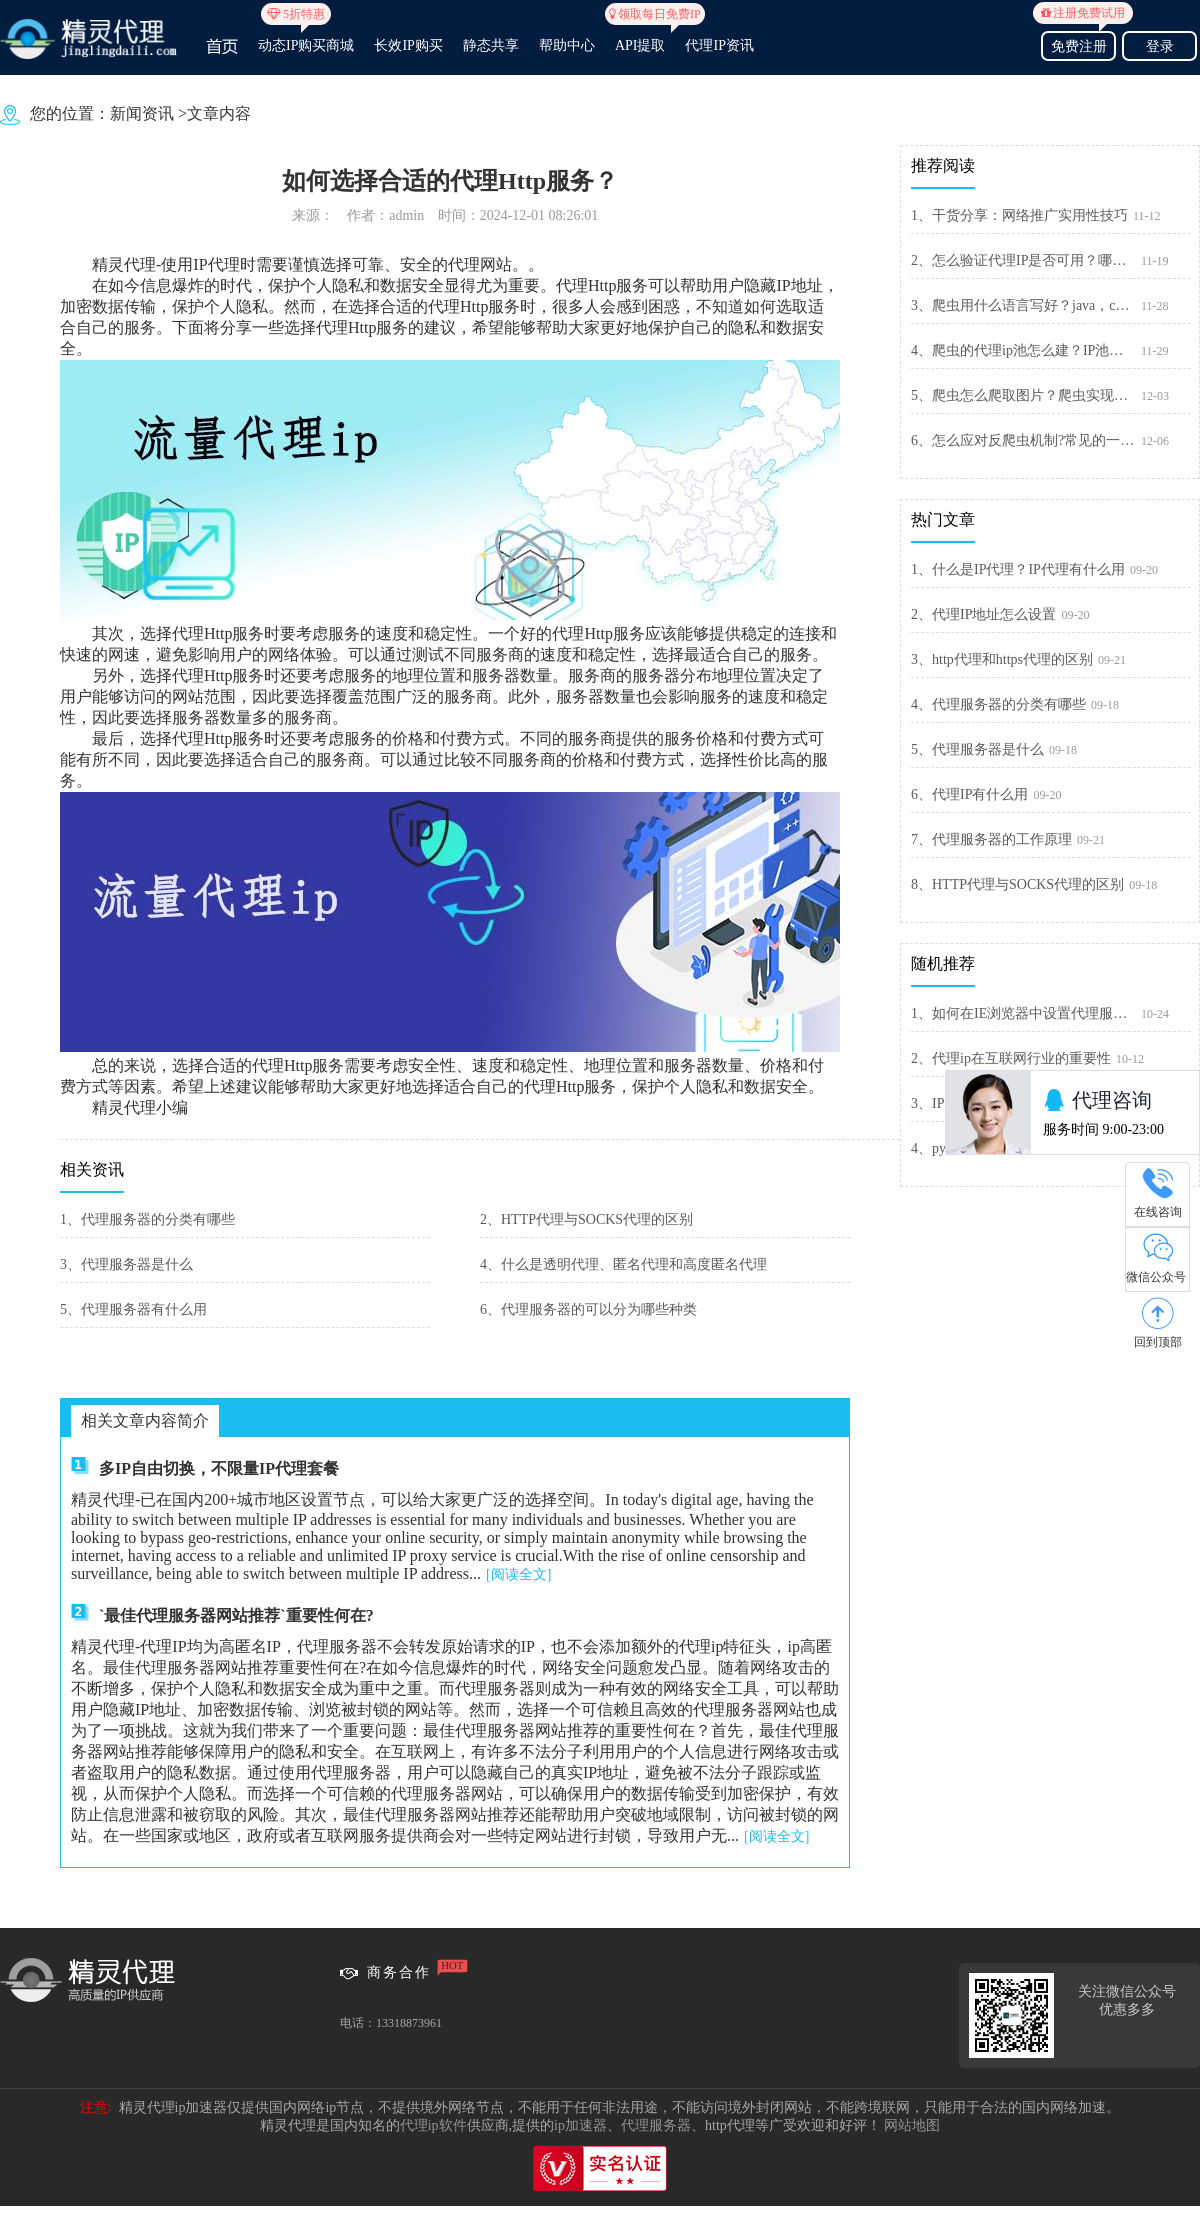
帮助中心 (567, 45)
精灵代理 (124, 264)
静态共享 (491, 45)
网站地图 (912, 2125)
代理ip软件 (433, 2125)
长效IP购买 (408, 45)
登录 (1160, 46)
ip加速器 (580, 2125)
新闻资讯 (142, 113)
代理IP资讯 (719, 45)
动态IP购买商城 (306, 37)
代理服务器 (656, 2125)
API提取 (640, 37)
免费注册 (1078, 43)
